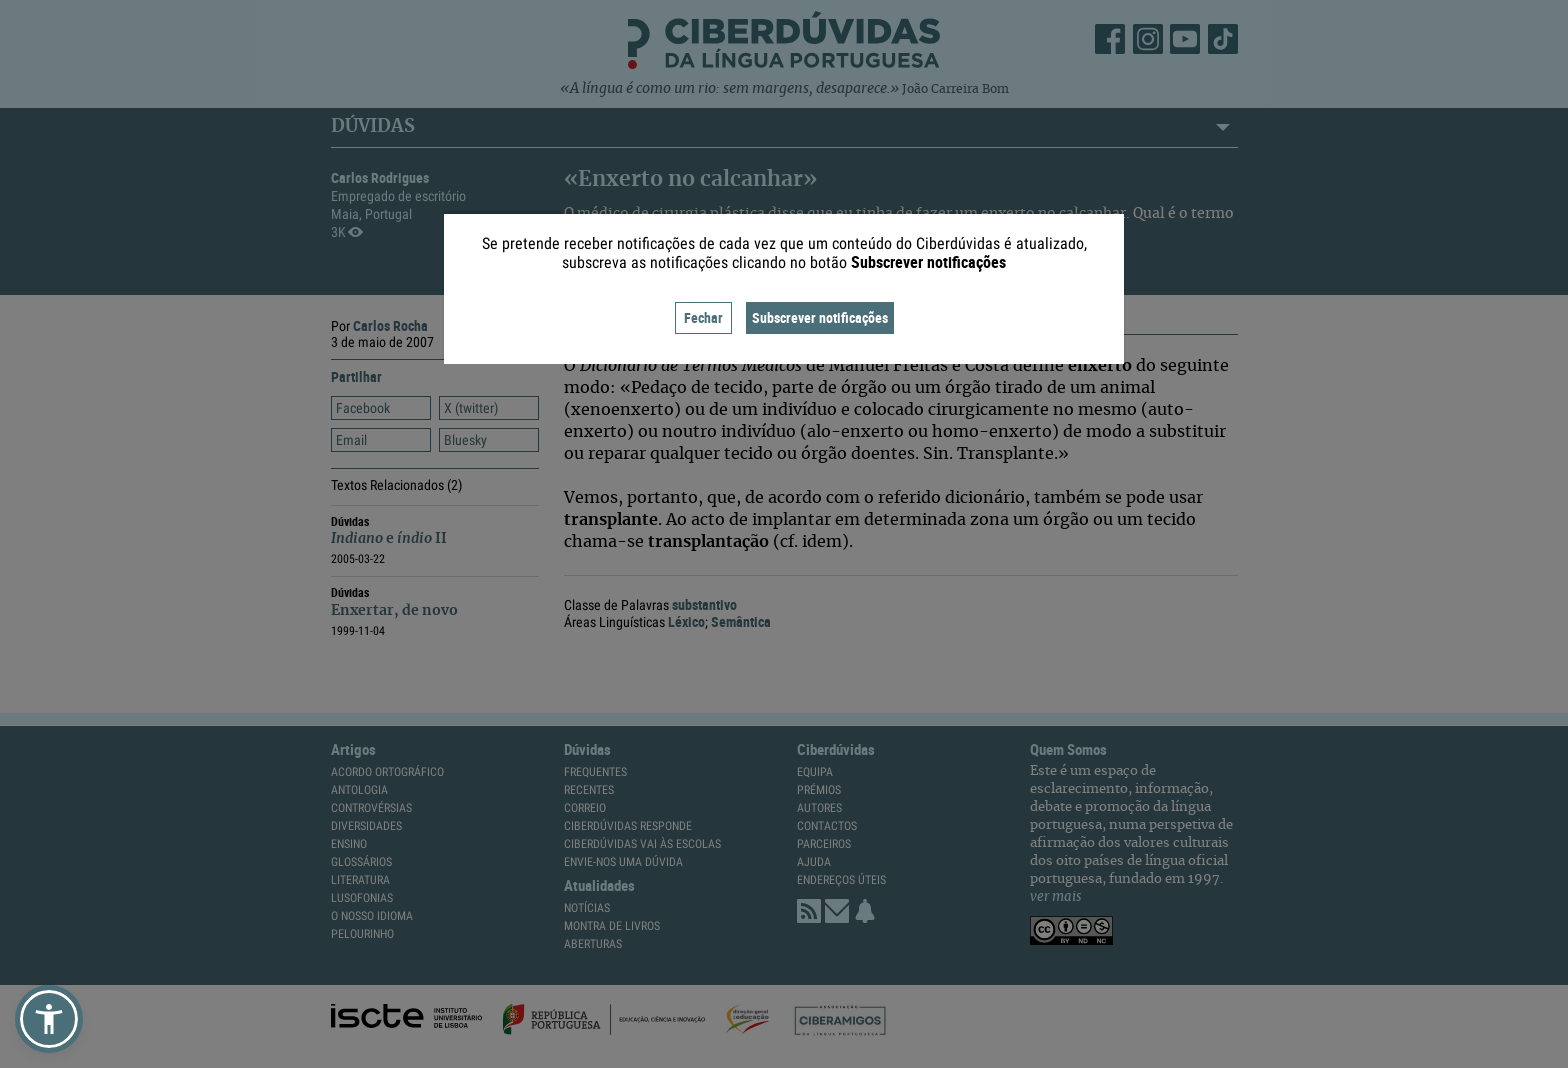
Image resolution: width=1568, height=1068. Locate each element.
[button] (49, 1019)
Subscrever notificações (820, 317)
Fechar (703, 317)
